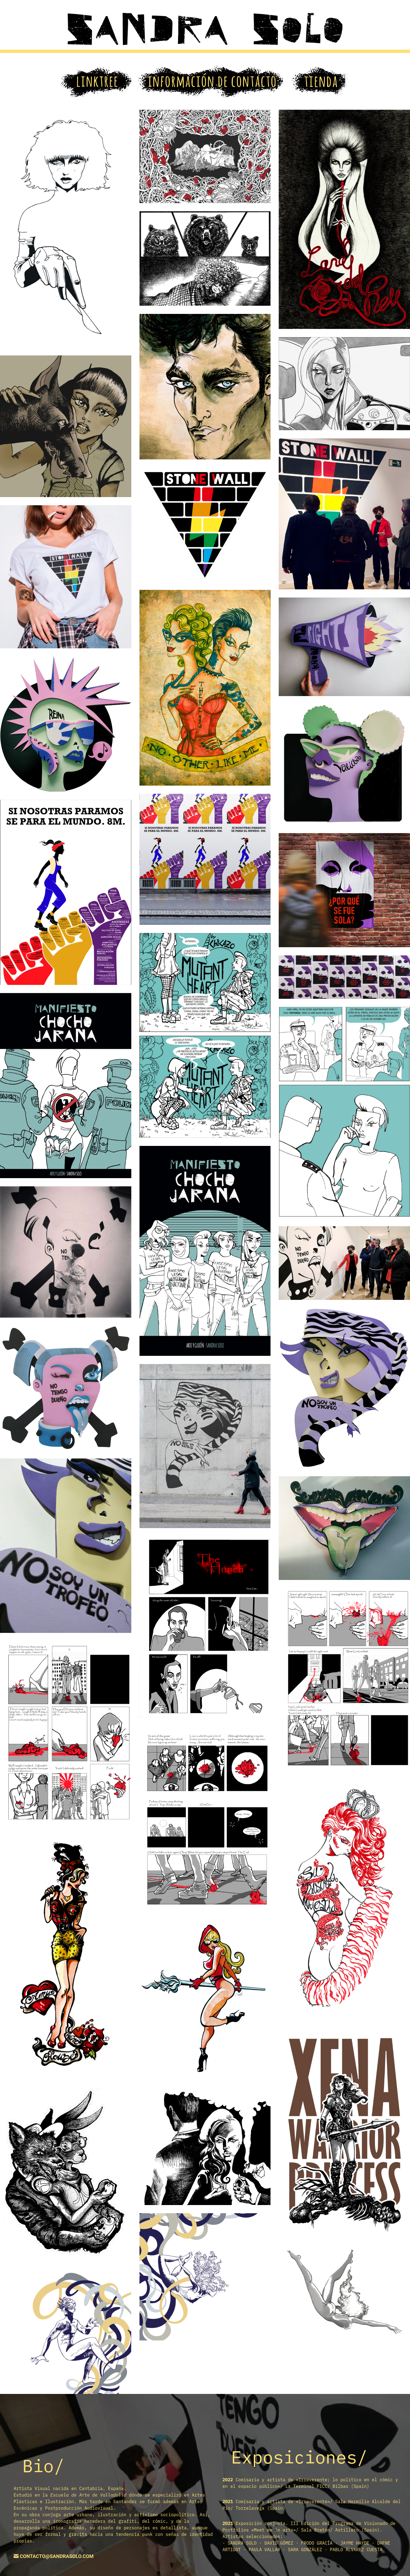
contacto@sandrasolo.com (57, 2556)
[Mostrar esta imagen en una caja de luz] (65, 228)
